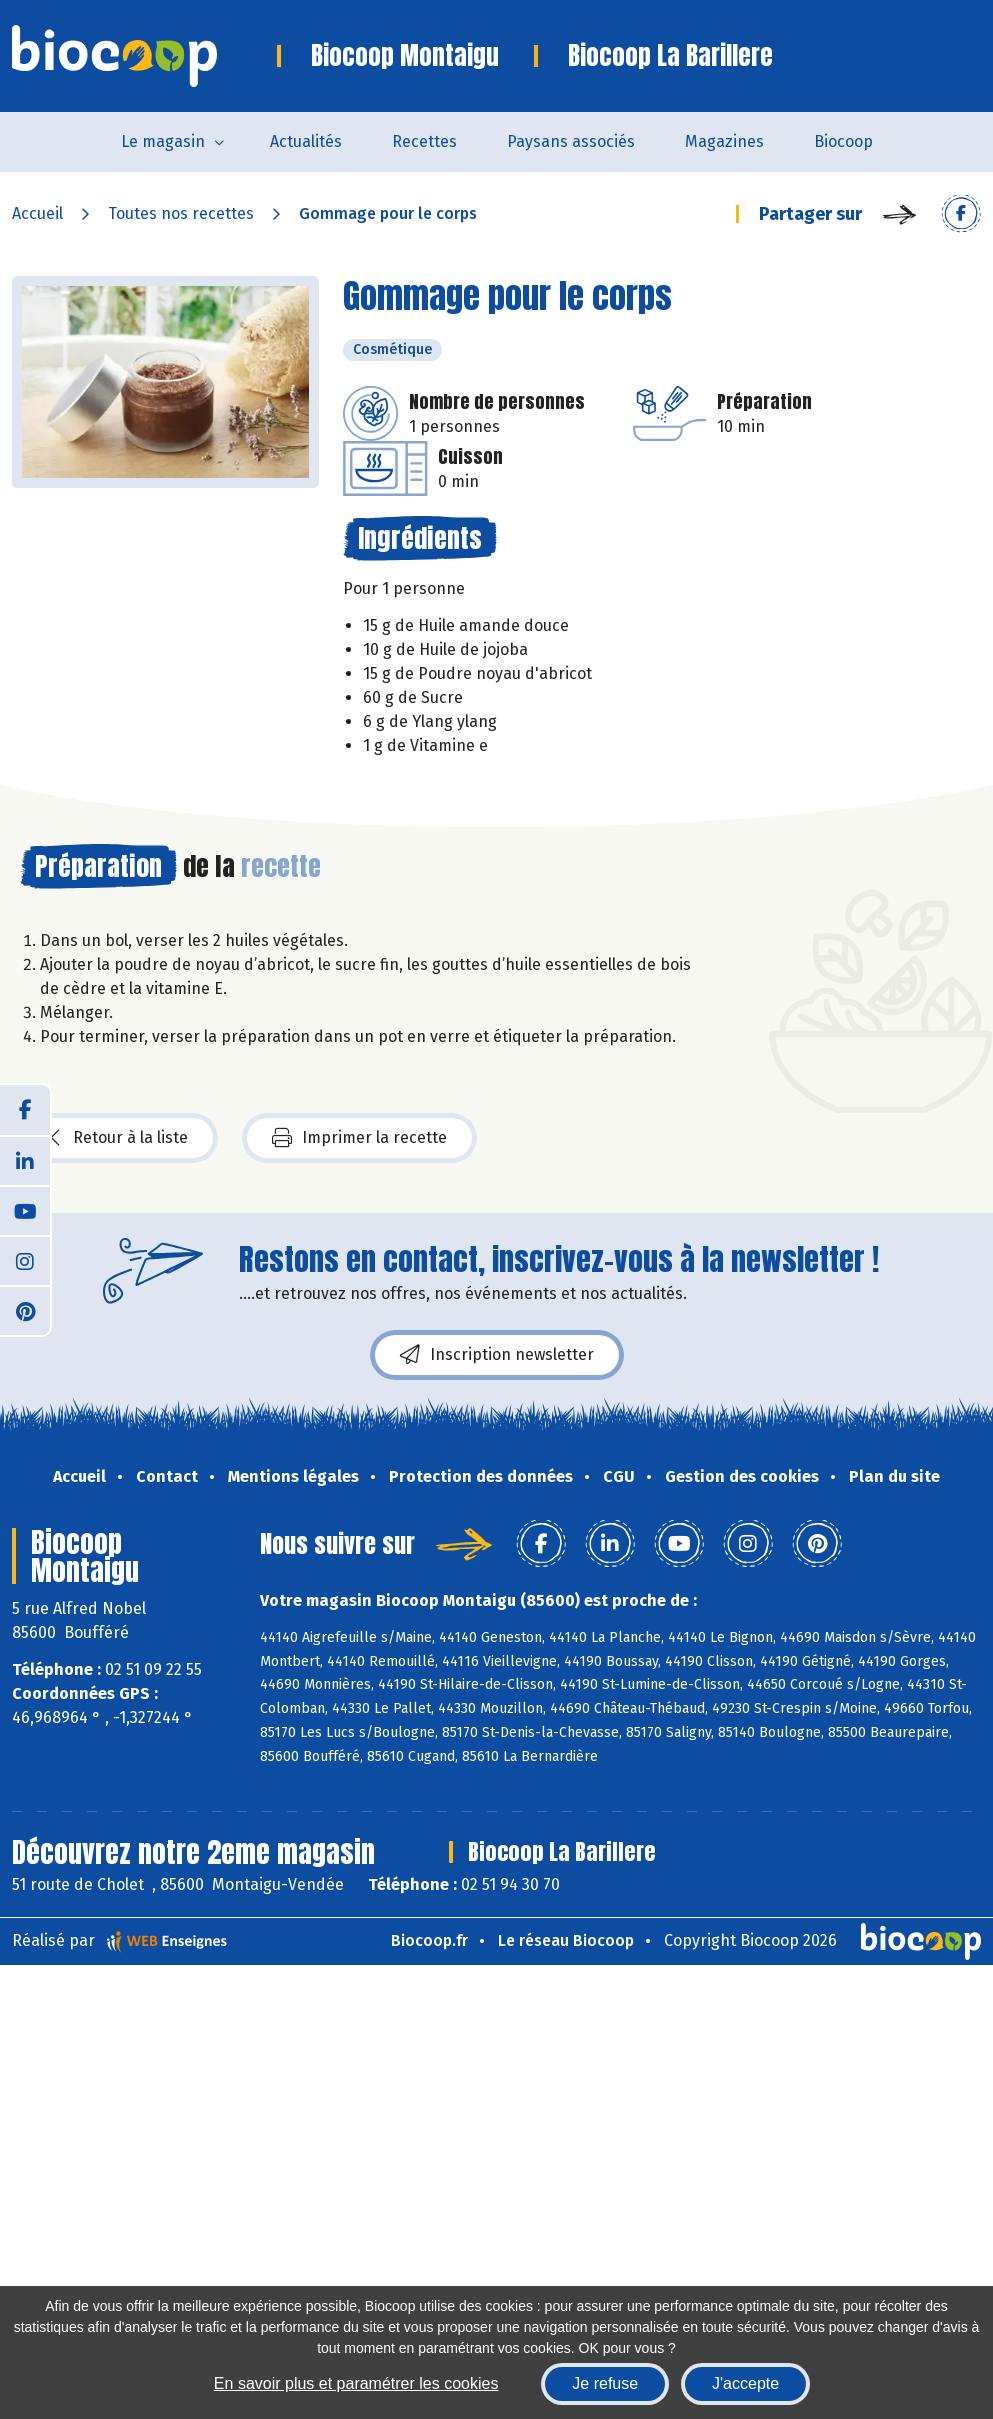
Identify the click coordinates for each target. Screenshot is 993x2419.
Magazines (724, 141)
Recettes (424, 141)
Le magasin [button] (163, 141)
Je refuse (605, 2383)
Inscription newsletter (497, 1355)
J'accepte (745, 2383)
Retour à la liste (119, 1138)
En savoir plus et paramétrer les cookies (356, 2383)
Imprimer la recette (359, 1138)
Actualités (306, 141)
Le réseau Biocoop (566, 1940)
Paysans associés (571, 141)
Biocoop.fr (429, 1940)
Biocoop (843, 141)
